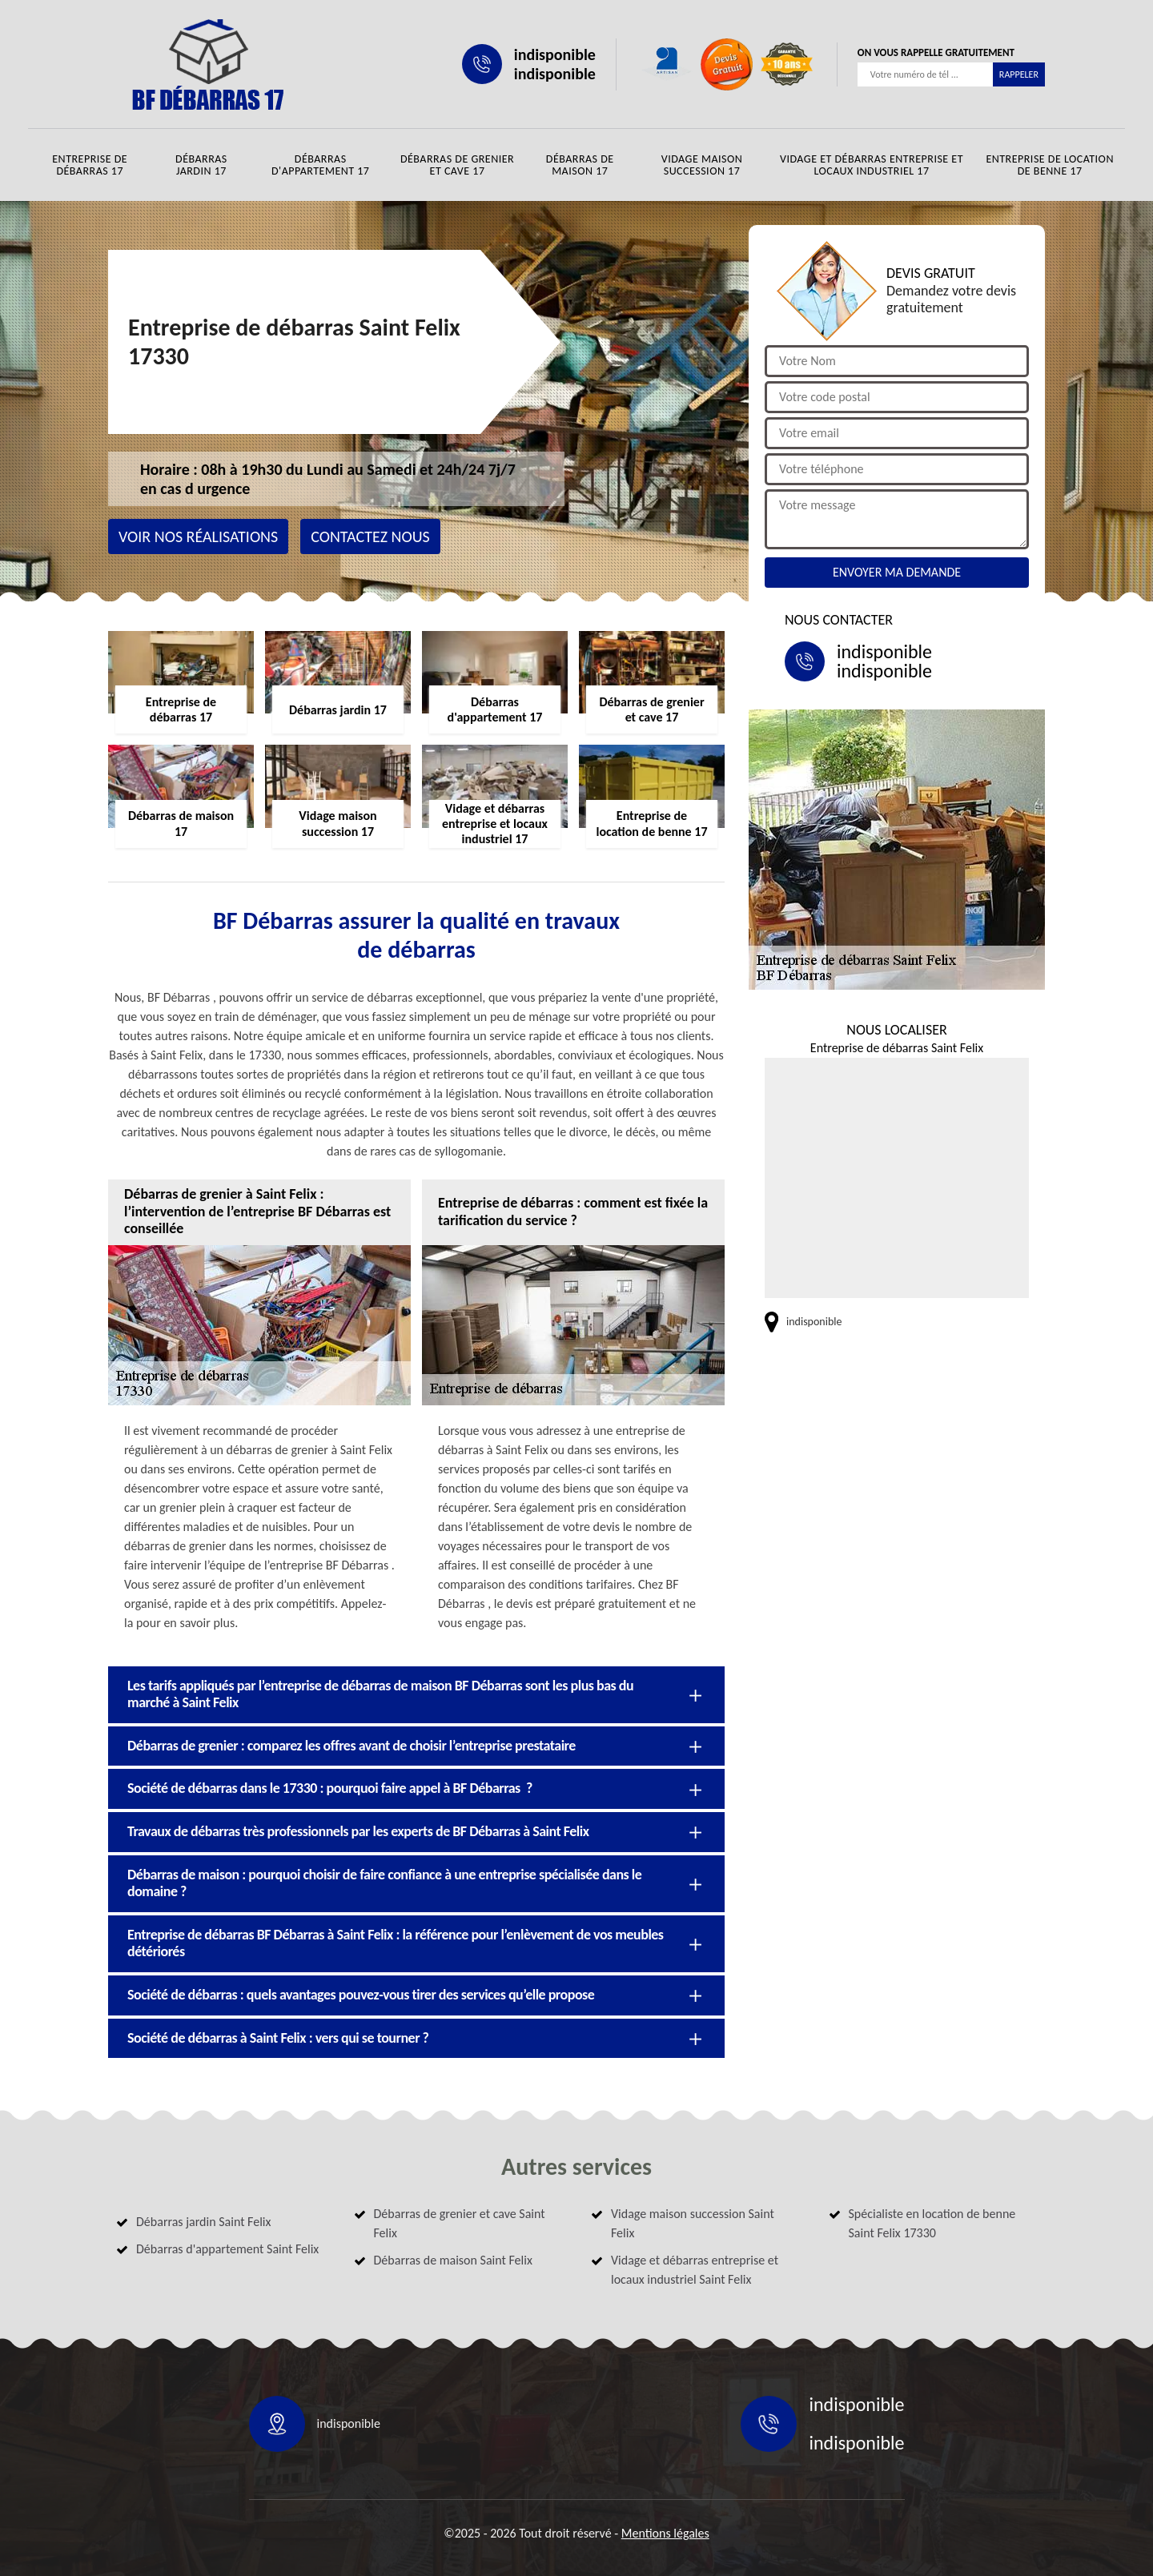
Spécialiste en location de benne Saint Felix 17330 (932, 2223)
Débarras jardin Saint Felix (203, 2221)
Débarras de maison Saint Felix (453, 2260)
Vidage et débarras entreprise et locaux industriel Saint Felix (694, 2269)
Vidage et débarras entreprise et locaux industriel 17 (871, 165)
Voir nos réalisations (198, 536)
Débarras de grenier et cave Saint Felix (459, 2223)
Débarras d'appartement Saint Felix (227, 2249)
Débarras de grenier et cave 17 (457, 165)
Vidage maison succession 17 (702, 165)
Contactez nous (370, 536)
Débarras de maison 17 (580, 165)
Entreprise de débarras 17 (89, 165)
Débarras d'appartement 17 (320, 165)
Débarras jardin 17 (201, 165)
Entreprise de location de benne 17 (1050, 165)
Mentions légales (665, 2533)
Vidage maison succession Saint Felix (692, 2223)
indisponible (555, 54)
